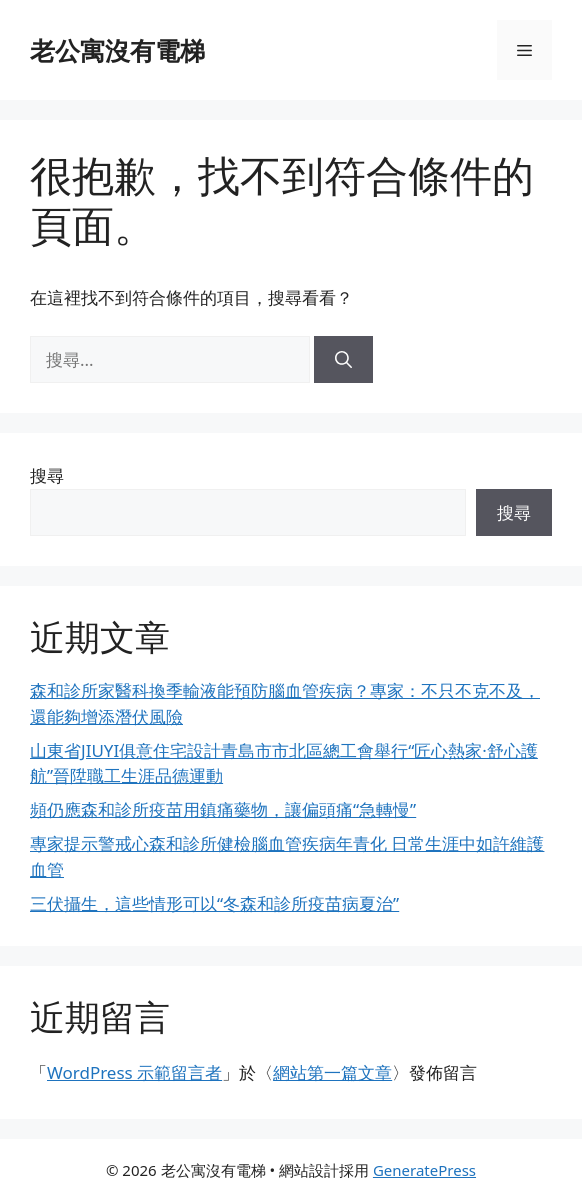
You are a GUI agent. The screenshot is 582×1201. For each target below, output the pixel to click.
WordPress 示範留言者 (134, 1072)
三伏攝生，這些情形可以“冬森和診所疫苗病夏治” (214, 903)
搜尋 (47, 475)
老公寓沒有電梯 (117, 50)
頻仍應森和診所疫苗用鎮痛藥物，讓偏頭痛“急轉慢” (223, 809)
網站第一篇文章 (332, 1072)
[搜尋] (343, 360)
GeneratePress (424, 1170)
